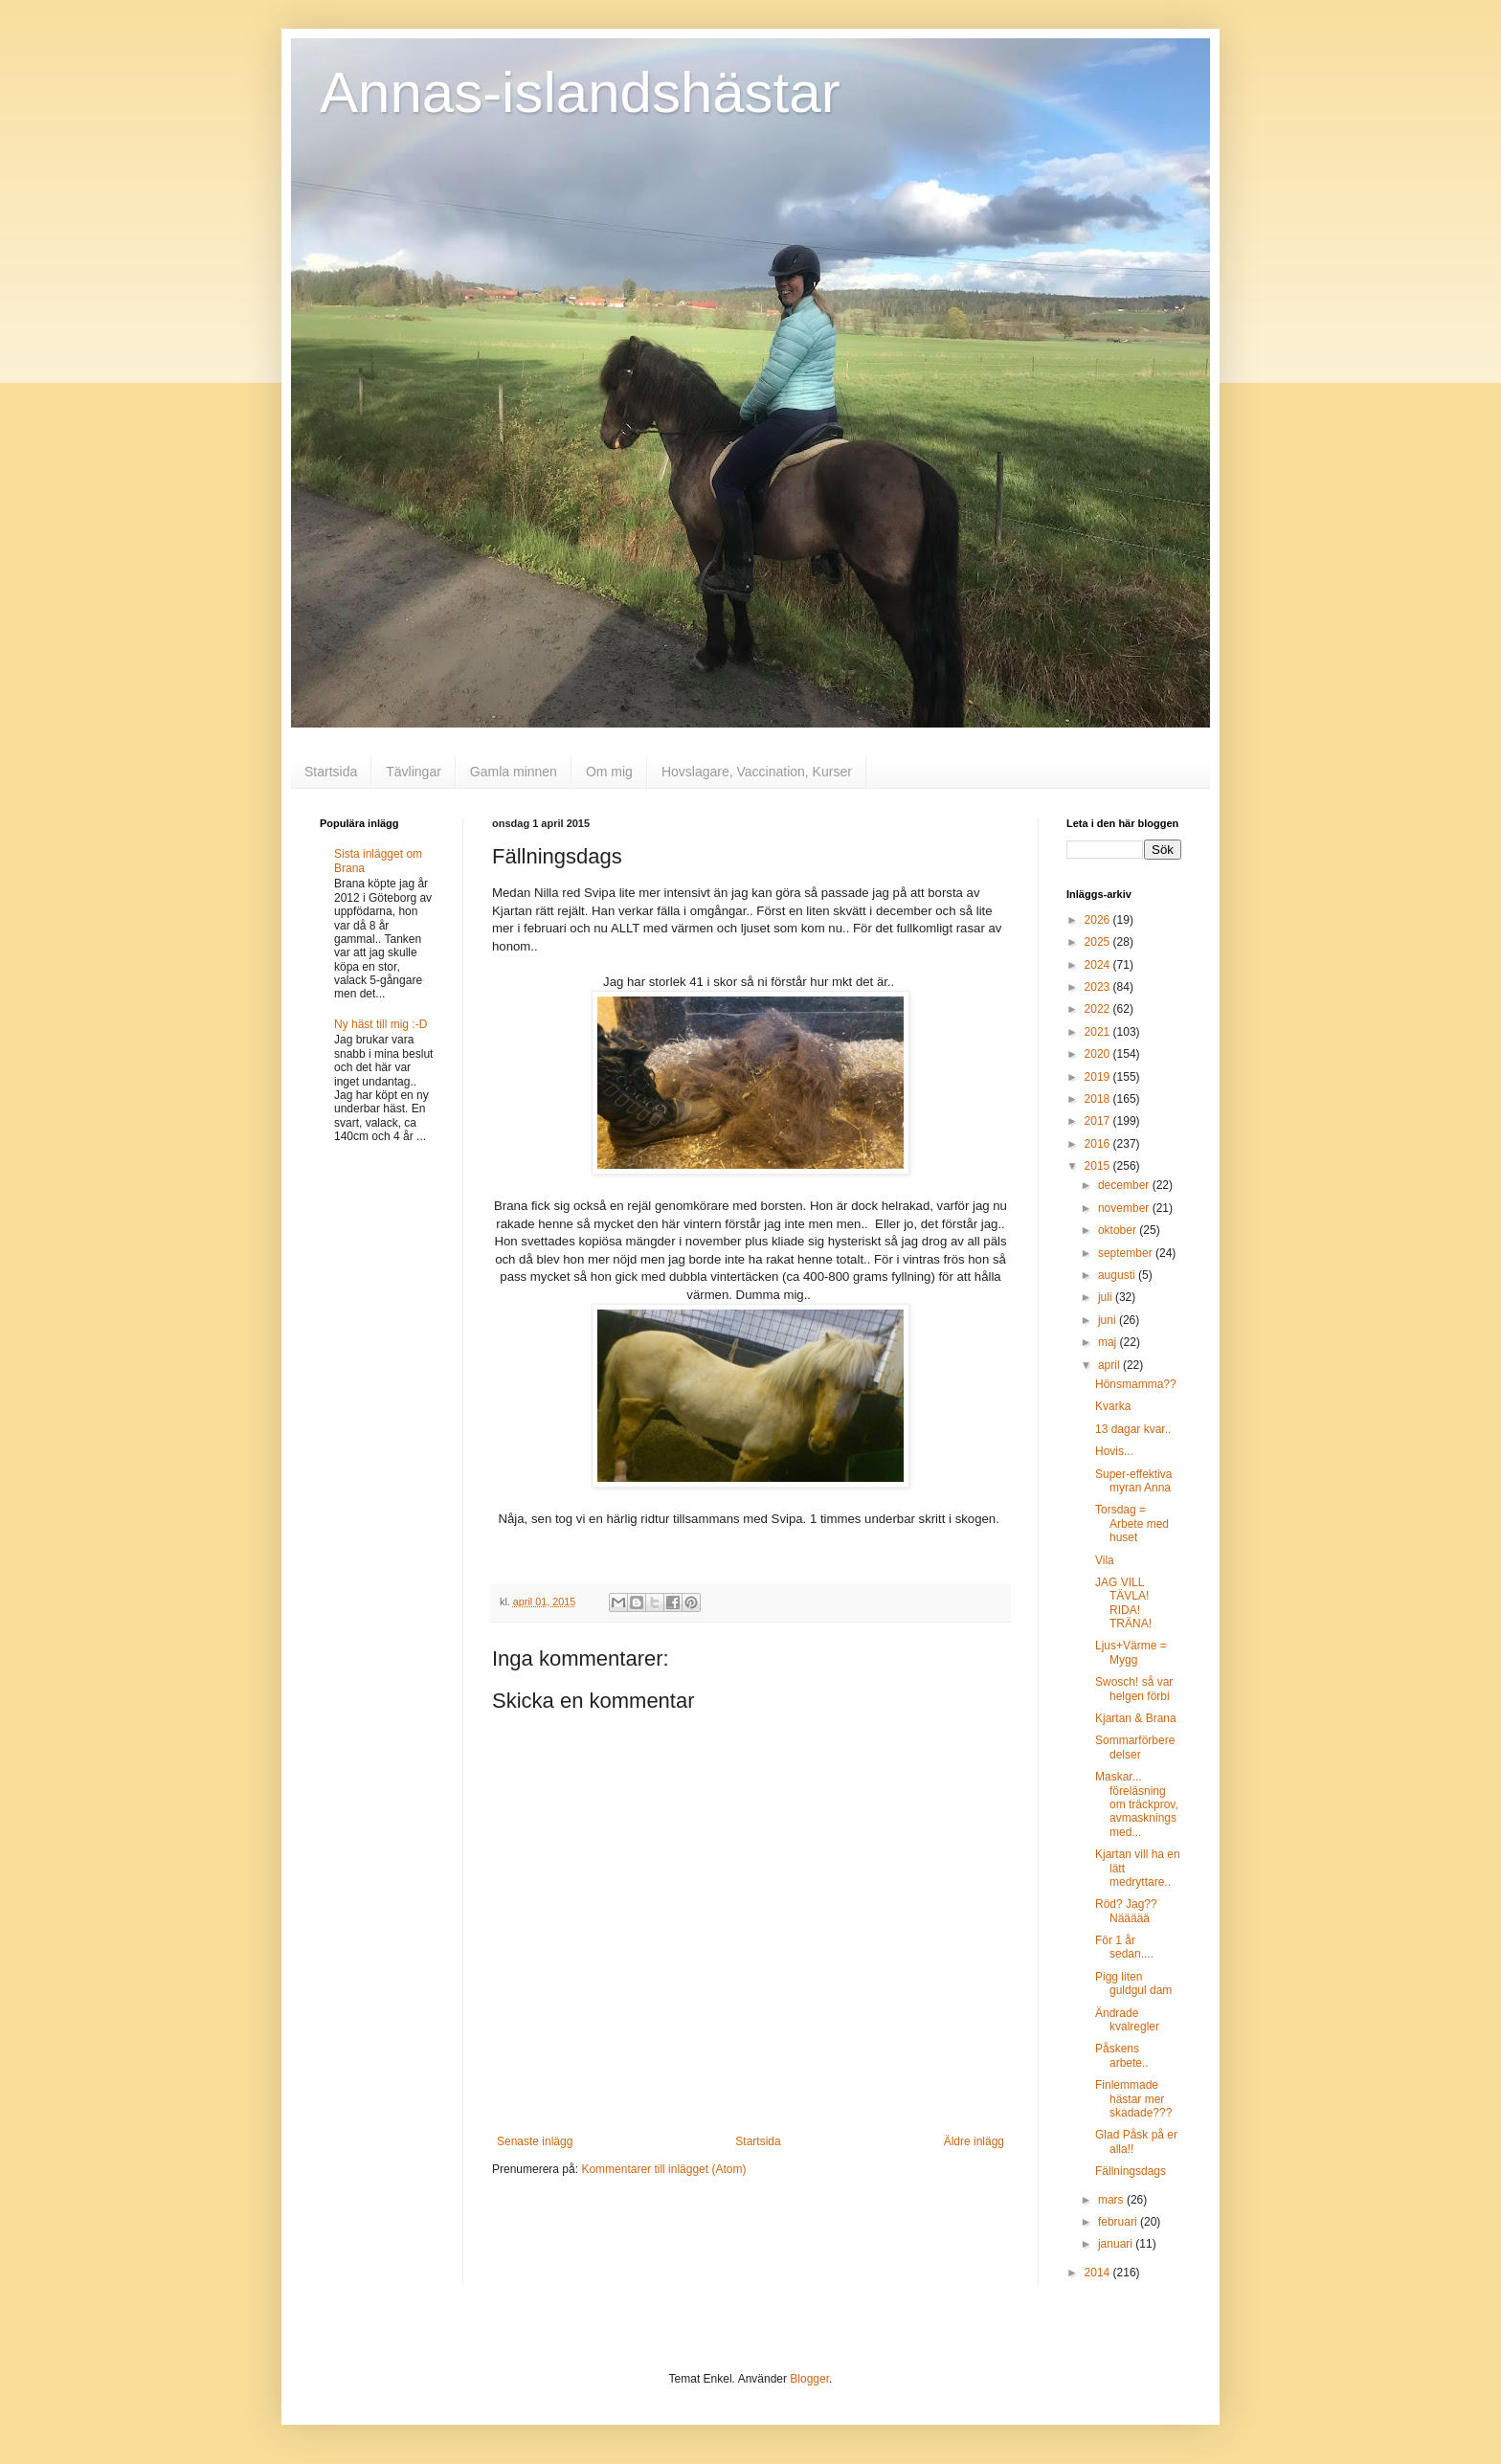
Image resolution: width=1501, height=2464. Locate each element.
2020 (1099, 1054)
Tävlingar (413, 771)
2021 (1099, 1032)
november (1125, 1208)
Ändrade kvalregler (1127, 2019)
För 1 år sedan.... (1124, 1947)
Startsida (330, 771)
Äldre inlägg (974, 2141)
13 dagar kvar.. (1133, 1429)
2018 (1099, 1099)
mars (1112, 2199)
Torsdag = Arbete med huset (1132, 1523)
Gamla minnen (513, 771)
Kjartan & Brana (1135, 1718)
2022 (1099, 1009)
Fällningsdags (1130, 2171)
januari (1116, 2244)
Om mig (609, 771)
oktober (1118, 1230)
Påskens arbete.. (1122, 2055)
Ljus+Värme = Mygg (1131, 1652)
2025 (1099, 942)
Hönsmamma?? (1135, 1384)
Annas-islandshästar (580, 92)
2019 (1099, 1077)
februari (1119, 2222)
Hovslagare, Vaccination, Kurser (756, 771)
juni (1108, 1320)
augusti (1118, 1275)
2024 (1099, 965)
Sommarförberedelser (1135, 1747)
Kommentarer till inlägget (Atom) (663, 2169)
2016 (1099, 1144)
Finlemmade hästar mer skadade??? (1133, 2098)
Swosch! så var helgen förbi (1134, 1688)
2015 (1099, 1166)
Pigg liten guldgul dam (1133, 1983)
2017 (1099, 1121)
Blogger (809, 2379)
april (1110, 1365)
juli (1106, 1297)
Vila (1104, 1560)
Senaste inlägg (534, 2141)
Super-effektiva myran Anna (1134, 1480)
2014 (1099, 2272)
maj (1109, 1342)
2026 (1099, 920)
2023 (1099, 987)
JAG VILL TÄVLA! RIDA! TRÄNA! (1123, 1603)
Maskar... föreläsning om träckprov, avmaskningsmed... (1136, 1804)
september (1126, 1253)
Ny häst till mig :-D (380, 1024)
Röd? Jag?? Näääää (1126, 1910)
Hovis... (1114, 1451)
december (1125, 1185)
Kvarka (1113, 1406)
